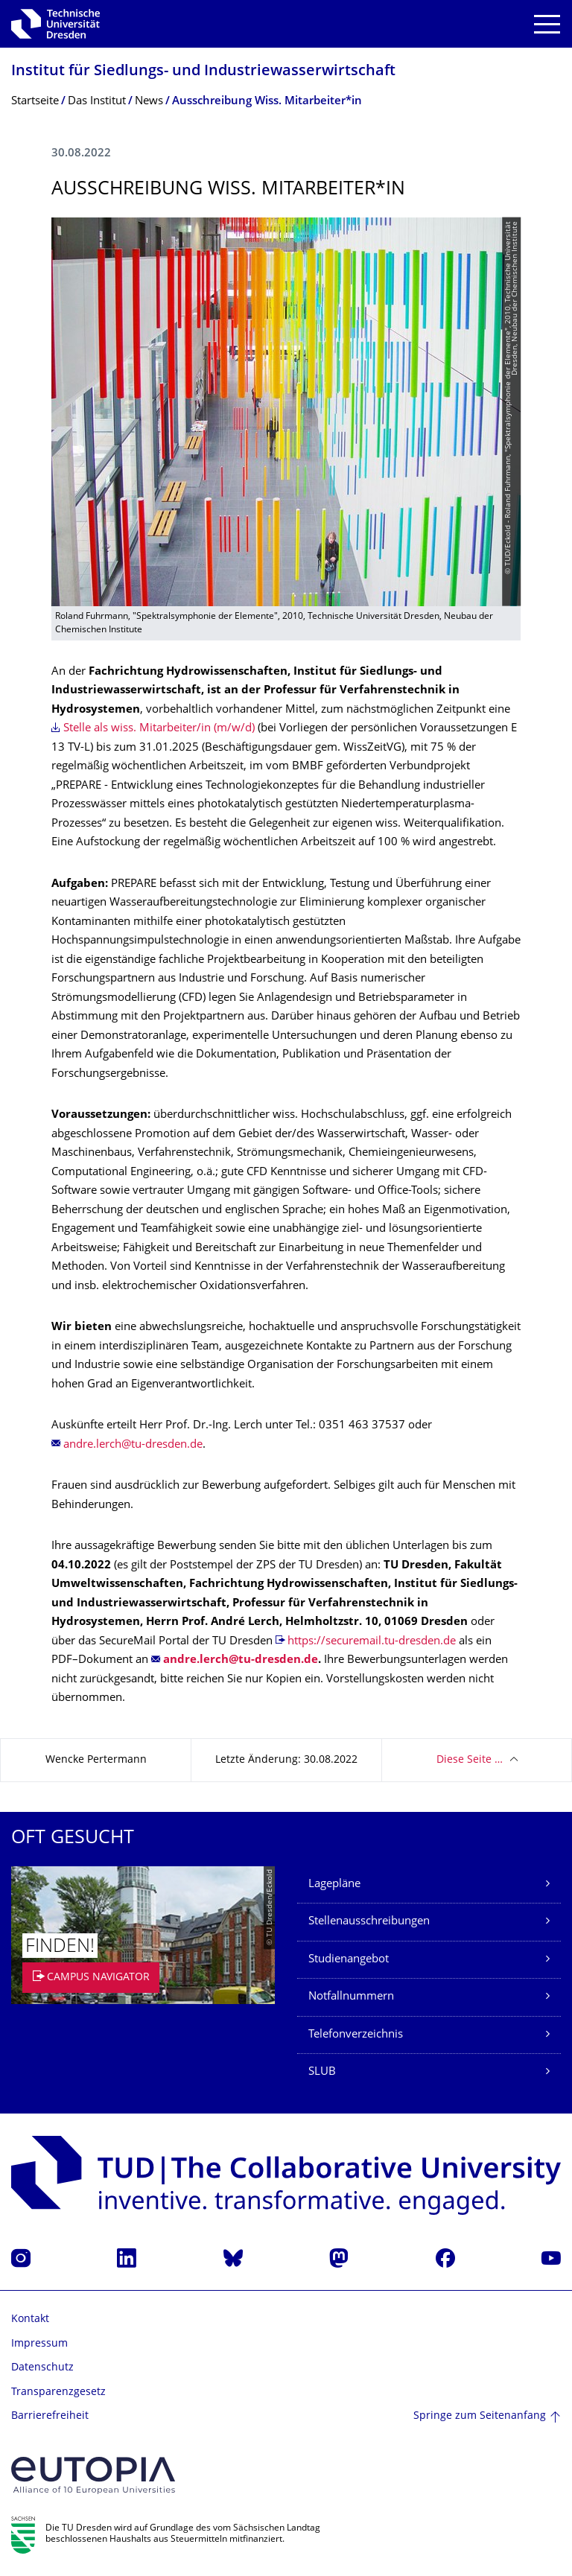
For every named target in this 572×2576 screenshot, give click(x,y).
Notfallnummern (351, 1997)
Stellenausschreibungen (369, 1921)
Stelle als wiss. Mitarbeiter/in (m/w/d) (159, 728)
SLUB (322, 2072)
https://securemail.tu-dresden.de (371, 1641)
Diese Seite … (469, 1760)
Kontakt (30, 2319)
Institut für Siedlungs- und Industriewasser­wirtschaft (203, 72)
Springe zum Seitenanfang (479, 2416)
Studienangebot (348, 1959)
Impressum (39, 2344)
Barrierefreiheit (50, 2416)
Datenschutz (42, 2368)
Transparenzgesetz (58, 2392)
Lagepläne (334, 1884)
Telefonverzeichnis (355, 2035)
